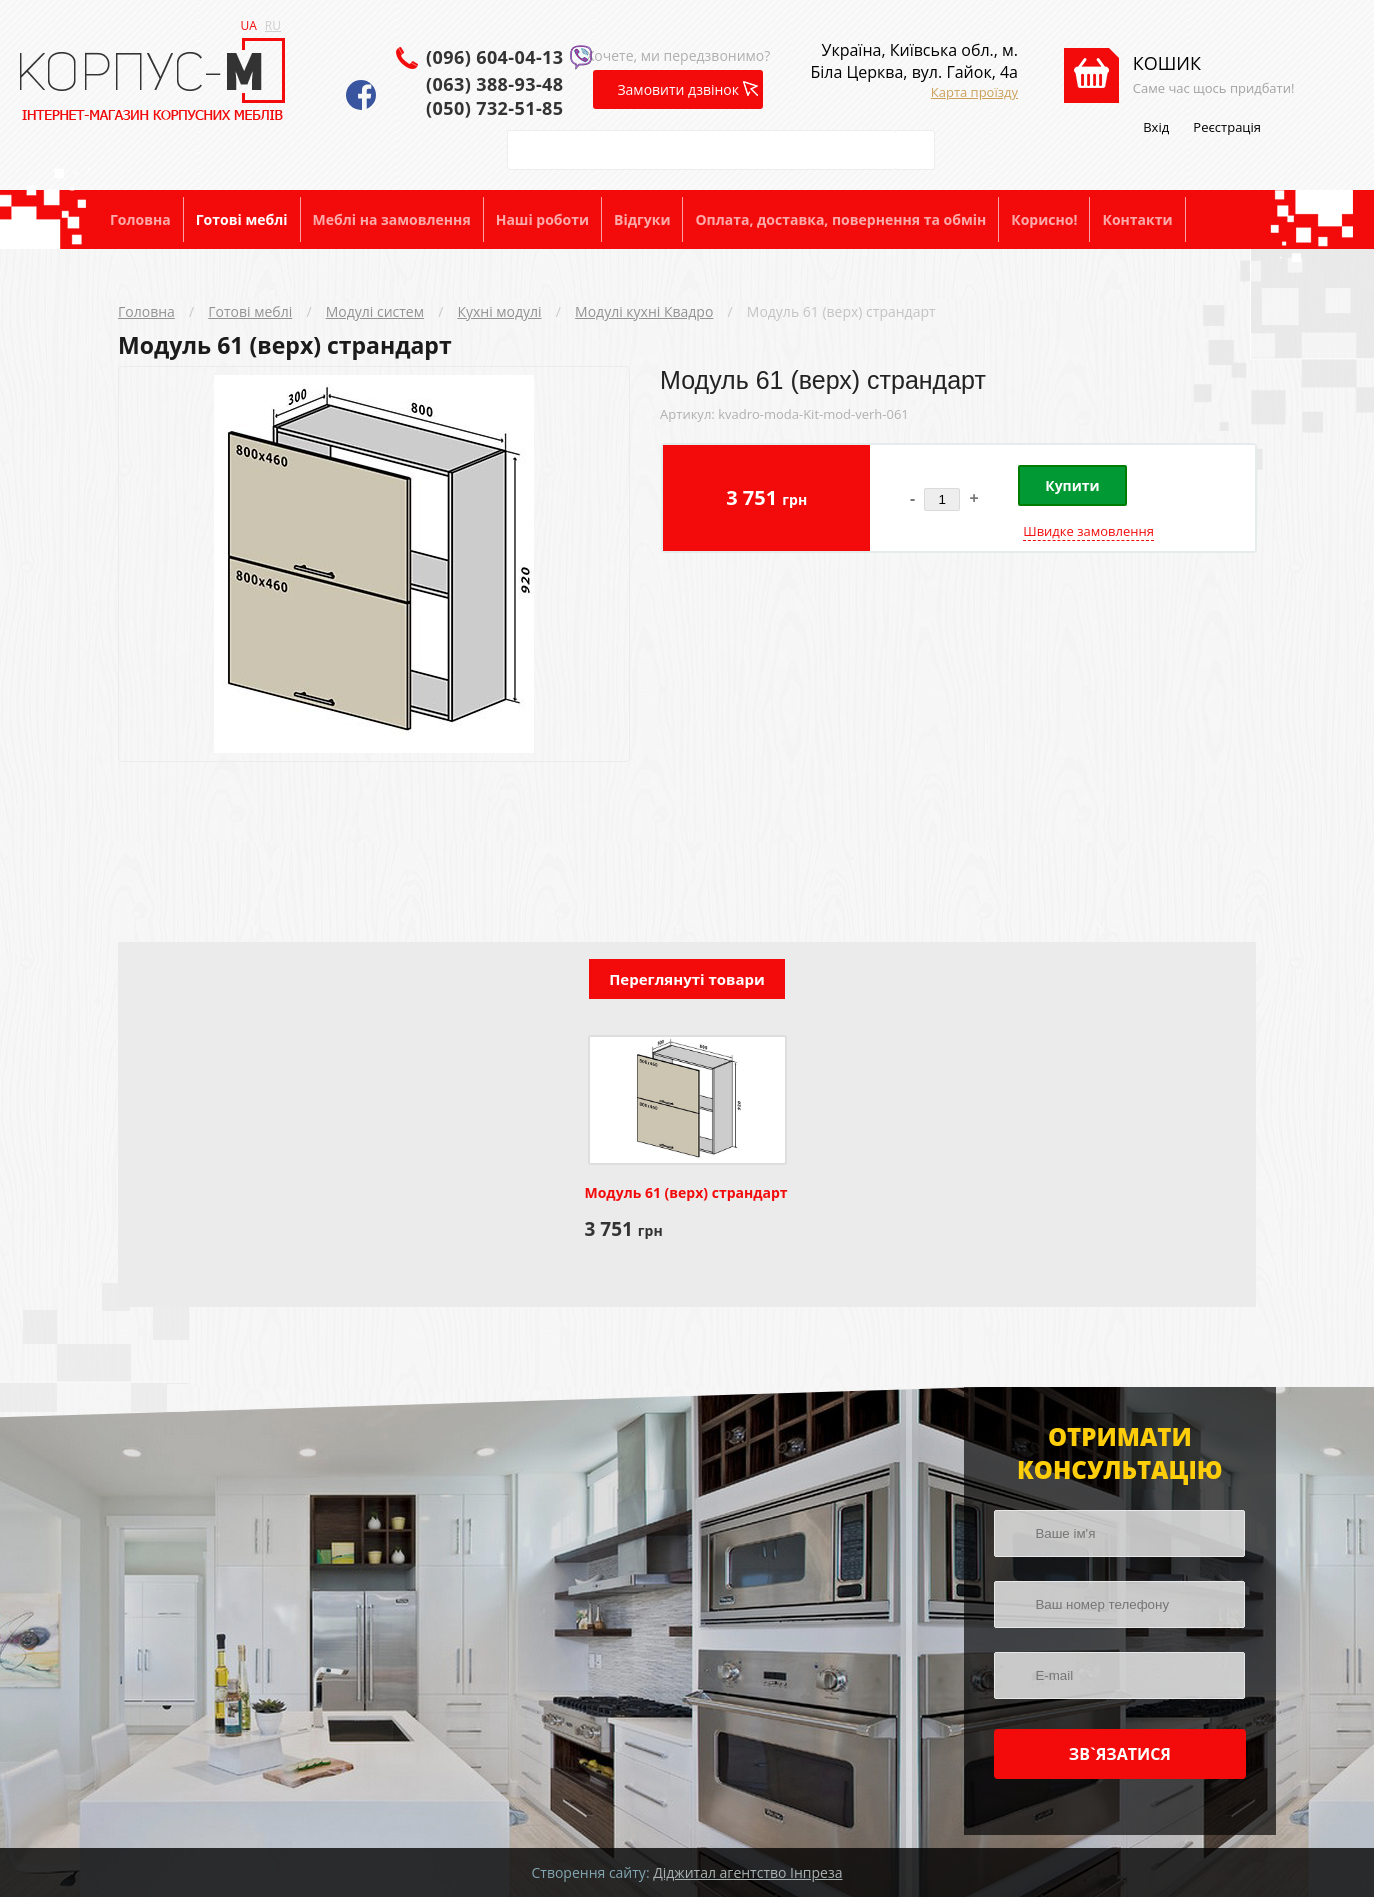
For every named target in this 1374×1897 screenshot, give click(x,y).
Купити (1072, 485)
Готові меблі (242, 219)
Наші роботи (542, 219)
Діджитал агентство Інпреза (747, 1872)
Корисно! (1044, 219)
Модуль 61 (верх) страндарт (841, 311)
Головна (140, 219)
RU (273, 25)
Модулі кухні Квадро (644, 311)
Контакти (1137, 219)
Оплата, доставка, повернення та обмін (840, 219)
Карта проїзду (974, 92)
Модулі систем (375, 311)
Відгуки (642, 219)
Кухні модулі (499, 311)
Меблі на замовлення (392, 219)
